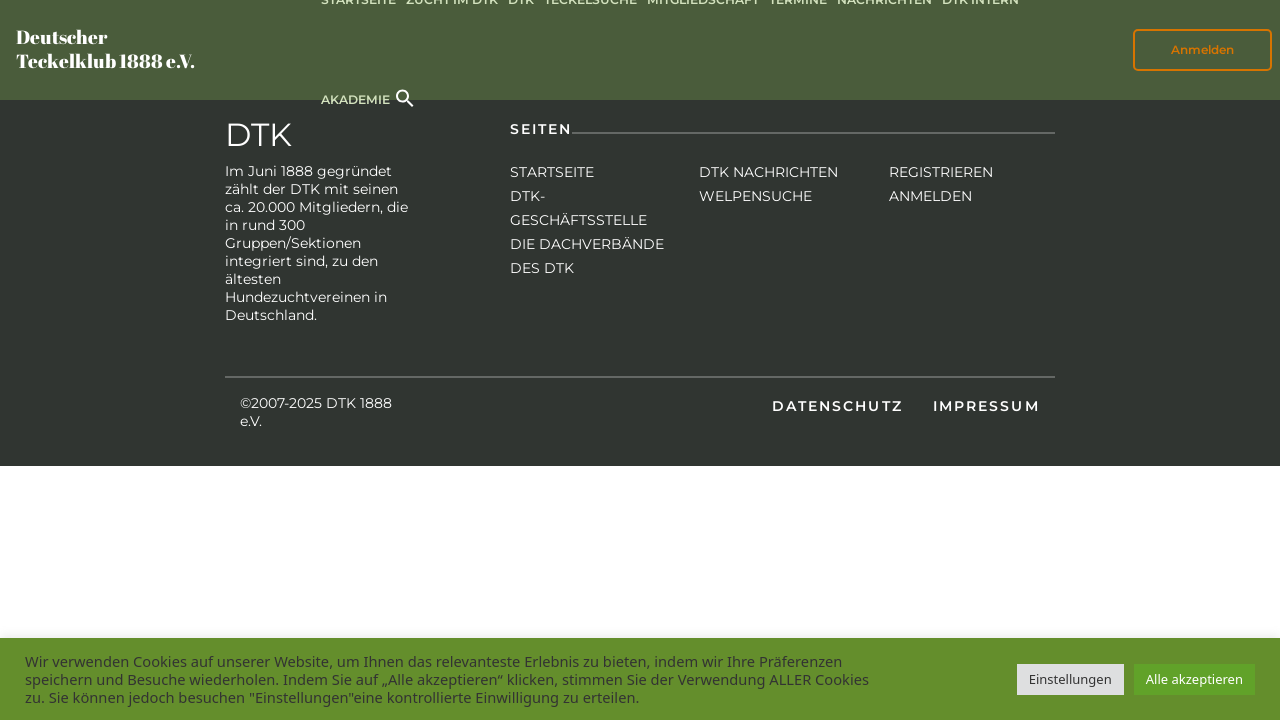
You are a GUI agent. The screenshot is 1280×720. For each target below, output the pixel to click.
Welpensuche (755, 196)
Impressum (986, 406)
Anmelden (1202, 49)
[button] (405, 96)
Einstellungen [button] (1070, 679)
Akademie (355, 99)
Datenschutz (837, 406)
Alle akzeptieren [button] (1194, 679)
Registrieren (941, 172)
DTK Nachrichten (768, 172)
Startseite (552, 172)
